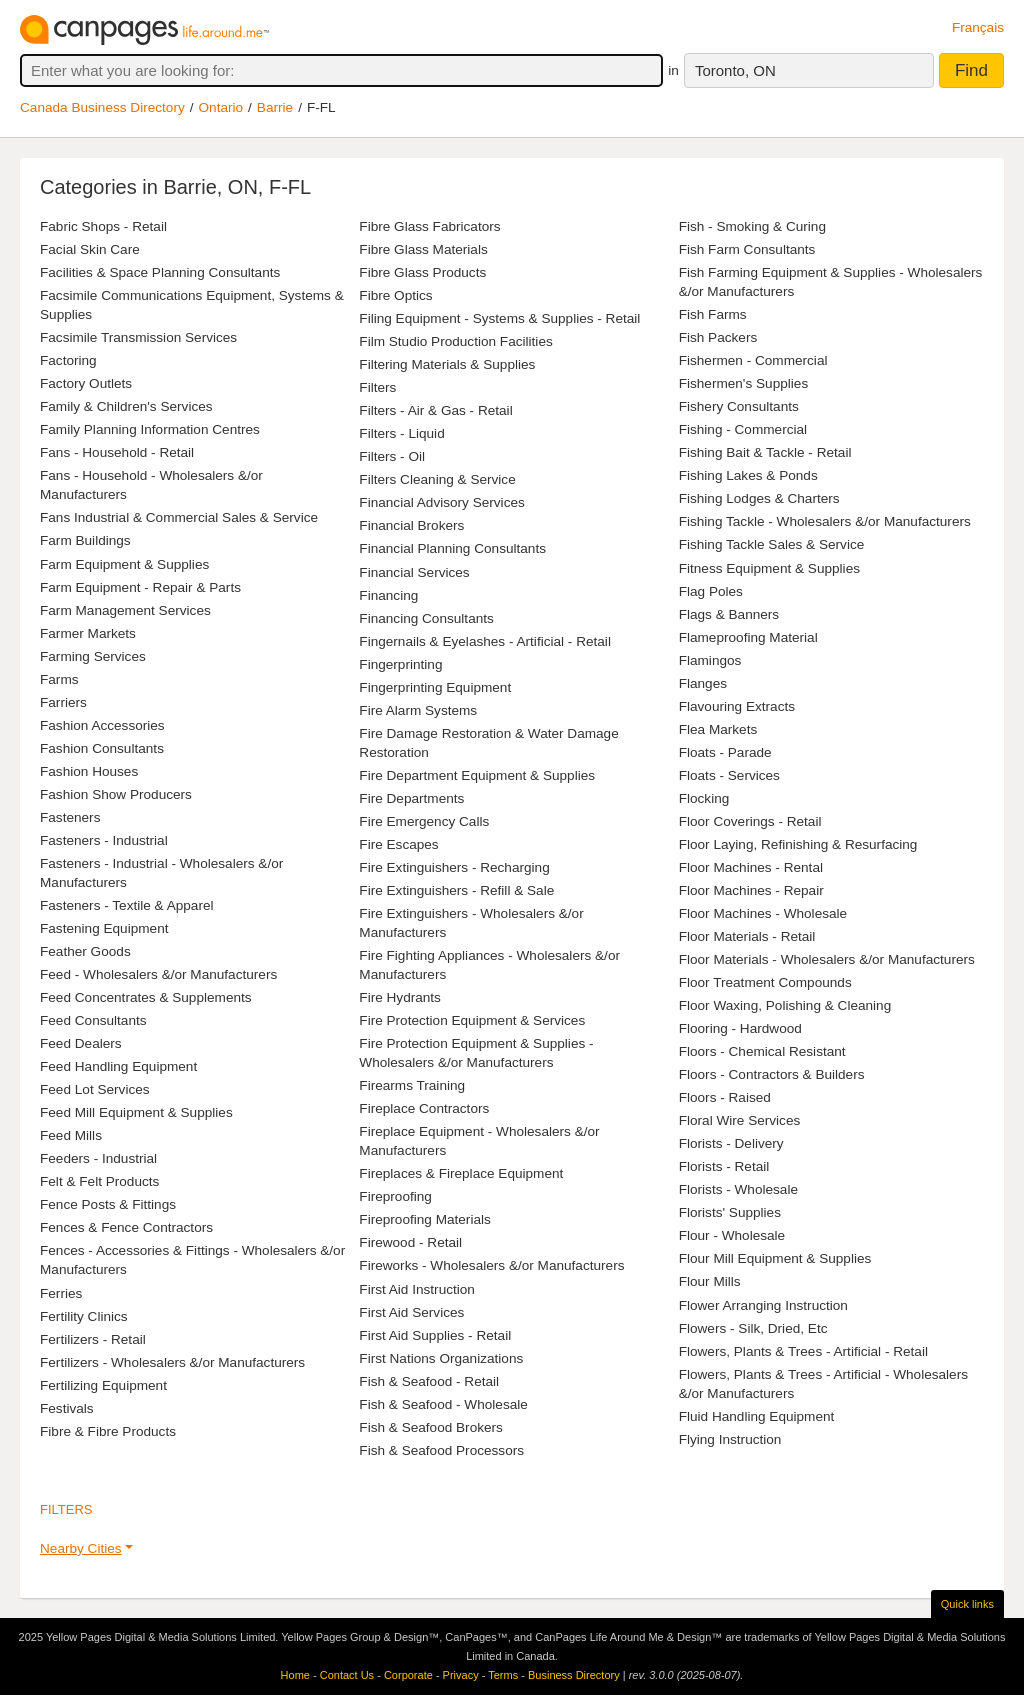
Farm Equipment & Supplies (124, 564)
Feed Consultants (93, 1020)
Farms (59, 679)
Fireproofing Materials (424, 1219)
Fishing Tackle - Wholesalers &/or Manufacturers (825, 521)
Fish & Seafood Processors (441, 1450)
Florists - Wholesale (738, 1189)
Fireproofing (395, 1196)
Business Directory (574, 1675)
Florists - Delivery (731, 1143)
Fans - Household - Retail (117, 452)
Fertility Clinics (84, 1316)
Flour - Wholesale (732, 1235)
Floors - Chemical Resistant (762, 1051)
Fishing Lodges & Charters (759, 498)
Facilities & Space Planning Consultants (160, 272)
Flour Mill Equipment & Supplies (775, 1258)
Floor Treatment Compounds (765, 982)
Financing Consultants (426, 618)
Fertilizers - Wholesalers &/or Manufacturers (172, 1362)
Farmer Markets (88, 633)
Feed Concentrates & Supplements (146, 997)
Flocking (704, 798)
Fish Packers (718, 337)
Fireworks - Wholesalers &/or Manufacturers (491, 1265)
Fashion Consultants (102, 748)
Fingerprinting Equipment (435, 687)
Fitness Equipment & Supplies (769, 568)
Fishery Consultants (739, 406)
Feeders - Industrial (98, 1158)
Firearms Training (412, 1085)
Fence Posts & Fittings (108, 1204)
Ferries (61, 1293)
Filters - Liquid (401, 433)
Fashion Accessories (102, 725)
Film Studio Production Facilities (455, 341)
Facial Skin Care (90, 249)
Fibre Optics (395, 295)
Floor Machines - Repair (751, 890)
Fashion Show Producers (116, 794)
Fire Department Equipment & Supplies (477, 775)
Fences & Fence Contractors (126, 1227)
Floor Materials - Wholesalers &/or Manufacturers (827, 959)
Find (971, 70)
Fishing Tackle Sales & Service (772, 544)
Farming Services (93, 656)
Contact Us (347, 1675)
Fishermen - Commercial (753, 360)
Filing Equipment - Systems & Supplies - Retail (499, 318)
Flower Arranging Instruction (763, 1305)
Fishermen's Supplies (744, 383)
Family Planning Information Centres (150, 429)
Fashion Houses (89, 771)
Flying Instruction (730, 1439)
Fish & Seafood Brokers (431, 1427)
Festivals (67, 1408)
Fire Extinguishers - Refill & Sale (456, 890)
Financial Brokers (411, 525)
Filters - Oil (392, 456)
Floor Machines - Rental (751, 867)
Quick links (967, 1604)
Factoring (68, 360)
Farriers (63, 702)
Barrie (275, 107)
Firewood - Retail (410, 1242)
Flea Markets (718, 729)
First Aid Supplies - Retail (435, 1335)
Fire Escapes (398, 844)
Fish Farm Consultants (747, 249)
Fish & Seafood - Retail (429, 1381)
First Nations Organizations (441, 1358)
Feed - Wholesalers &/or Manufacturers (158, 974)
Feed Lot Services (95, 1089)
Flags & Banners (729, 614)
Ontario (221, 107)
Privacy (461, 1675)
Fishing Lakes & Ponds (748, 475)
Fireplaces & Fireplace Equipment (461, 1173)
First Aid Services (411, 1312)
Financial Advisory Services (441, 502)
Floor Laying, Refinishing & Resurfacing (798, 844)
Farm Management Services (125, 610)
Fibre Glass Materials (423, 249)
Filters (377, 387)
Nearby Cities (81, 1548)
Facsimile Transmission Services (138, 337)
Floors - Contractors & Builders (772, 1074)
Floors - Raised (725, 1097)
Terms (503, 1675)
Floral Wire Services (740, 1120)
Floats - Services (729, 775)
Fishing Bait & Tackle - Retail (765, 452)
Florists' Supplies (730, 1212)
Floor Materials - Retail (747, 936)
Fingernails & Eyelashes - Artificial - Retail (485, 641)
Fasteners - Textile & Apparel (127, 905)
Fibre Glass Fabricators (429, 226)
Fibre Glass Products (422, 272)
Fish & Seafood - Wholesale (443, 1404)
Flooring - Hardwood (740, 1028)
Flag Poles (711, 591)
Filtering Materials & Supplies (447, 364)
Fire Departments (411, 798)
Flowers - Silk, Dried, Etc (753, 1328)
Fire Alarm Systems (418, 710)
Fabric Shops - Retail (103, 226)
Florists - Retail (724, 1166)
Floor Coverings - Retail (750, 821)
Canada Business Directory (102, 107)
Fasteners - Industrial (104, 840)
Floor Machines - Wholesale (763, 913)
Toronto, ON (735, 70)
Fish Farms (713, 314)
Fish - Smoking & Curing (752, 226)
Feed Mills (71, 1135)
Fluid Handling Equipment (757, 1416)
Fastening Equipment (104, 928)
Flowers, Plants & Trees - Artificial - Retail (803, 1351)
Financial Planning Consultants (452, 548)
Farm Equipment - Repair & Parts (140, 587)
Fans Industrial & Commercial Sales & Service (179, 517)
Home (295, 1675)
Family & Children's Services (126, 406)
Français (978, 27)
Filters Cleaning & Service (437, 479)
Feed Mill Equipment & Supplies (136, 1112)
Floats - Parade (725, 752)
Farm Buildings (85, 540)
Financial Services (414, 572)
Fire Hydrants (400, 997)
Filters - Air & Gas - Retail (435, 410)
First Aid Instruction (417, 1289)
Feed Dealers (81, 1043)
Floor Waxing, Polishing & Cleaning (785, 1005)
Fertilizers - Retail (93, 1339)
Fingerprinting (400, 664)
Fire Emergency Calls (424, 821)
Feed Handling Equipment (118, 1066)
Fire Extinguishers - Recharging (454, 867)
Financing (388, 595)
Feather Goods (85, 951)
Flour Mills (710, 1281)
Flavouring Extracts (737, 706)
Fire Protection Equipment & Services (472, 1020)
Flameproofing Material (748, 637)
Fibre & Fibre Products (108, 1431)
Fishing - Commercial (743, 429)
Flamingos (710, 660)
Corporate (408, 1675)
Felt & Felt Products (99, 1181)
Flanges (703, 683)
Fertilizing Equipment (103, 1385)
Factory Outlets (86, 383)
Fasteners (70, 817)
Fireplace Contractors (424, 1108)
